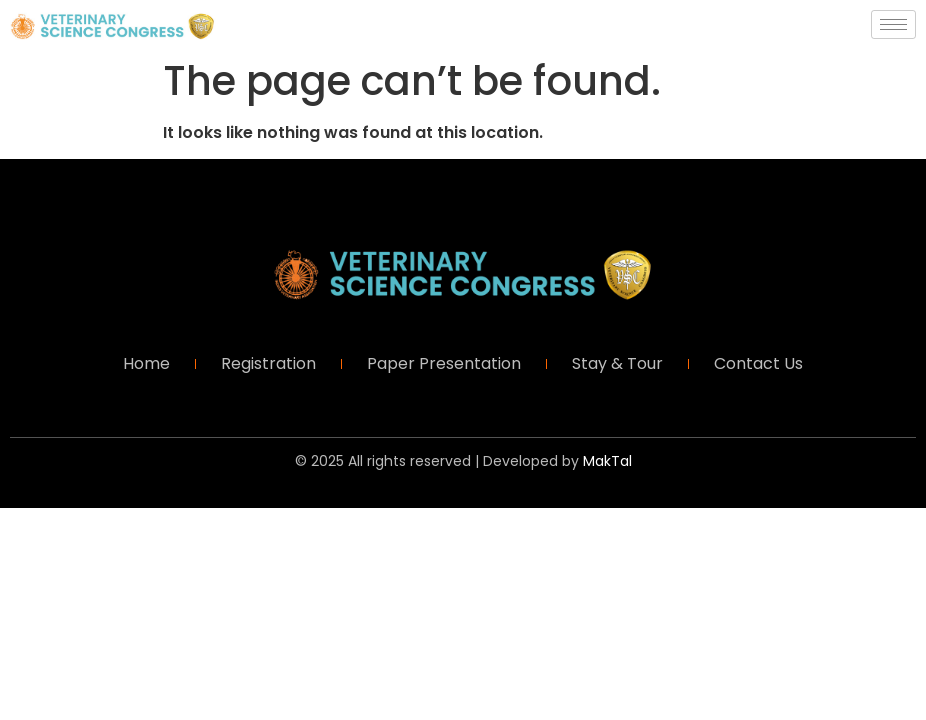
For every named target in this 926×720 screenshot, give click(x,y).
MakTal (607, 461)
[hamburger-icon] (893, 24)
